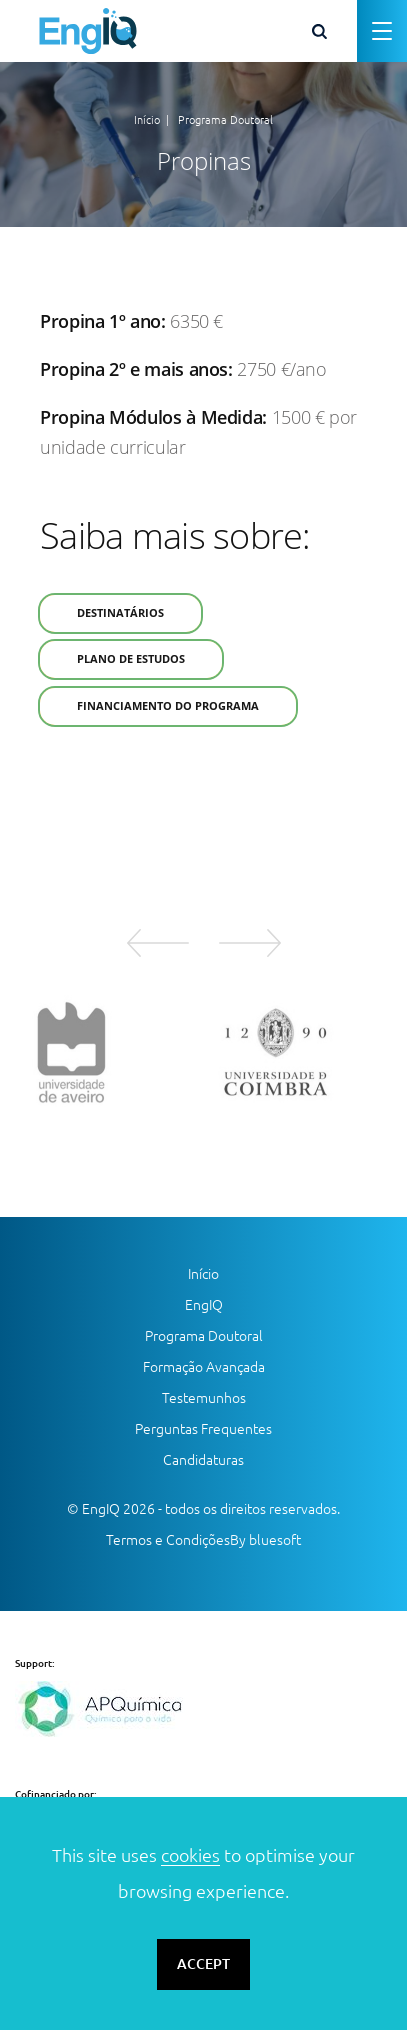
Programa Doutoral (225, 120)
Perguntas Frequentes (203, 1429)
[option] (102, 1052)
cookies (190, 1855)
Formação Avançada (204, 1367)
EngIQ (204, 1305)
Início (147, 120)
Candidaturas (203, 1460)
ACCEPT (203, 1964)
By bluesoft (265, 1540)
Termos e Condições (168, 1540)
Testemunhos (204, 1398)
